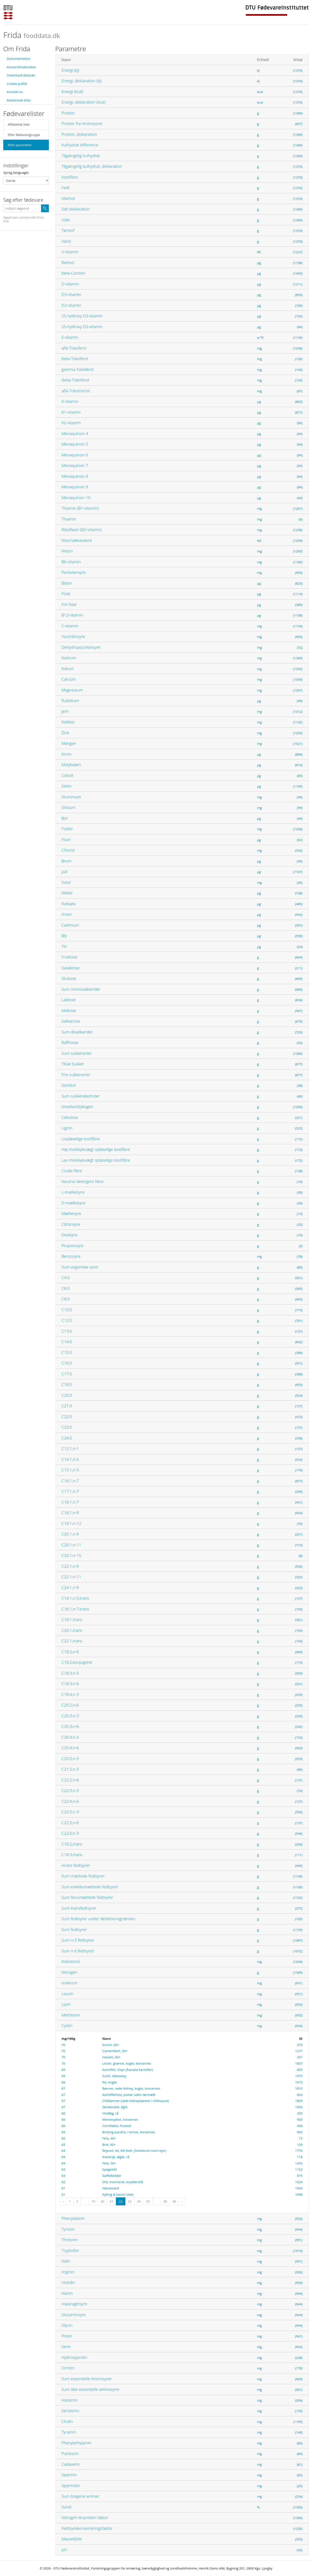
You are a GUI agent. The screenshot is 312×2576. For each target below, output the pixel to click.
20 (102, 2201)
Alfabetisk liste (19, 124)
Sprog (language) (16, 172)
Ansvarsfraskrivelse (21, 67)
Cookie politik (17, 83)
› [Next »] (181, 2201)
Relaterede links (19, 100)
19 (93, 2201)
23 (130, 2201)
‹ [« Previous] (63, 2201)
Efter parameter (20, 145)
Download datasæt (21, 75)
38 (165, 2201)
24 (139, 2201)
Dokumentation (18, 58)
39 (174, 2201)
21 (111, 2201)
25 (148, 2201)
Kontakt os (15, 92)
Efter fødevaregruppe (24, 135)
